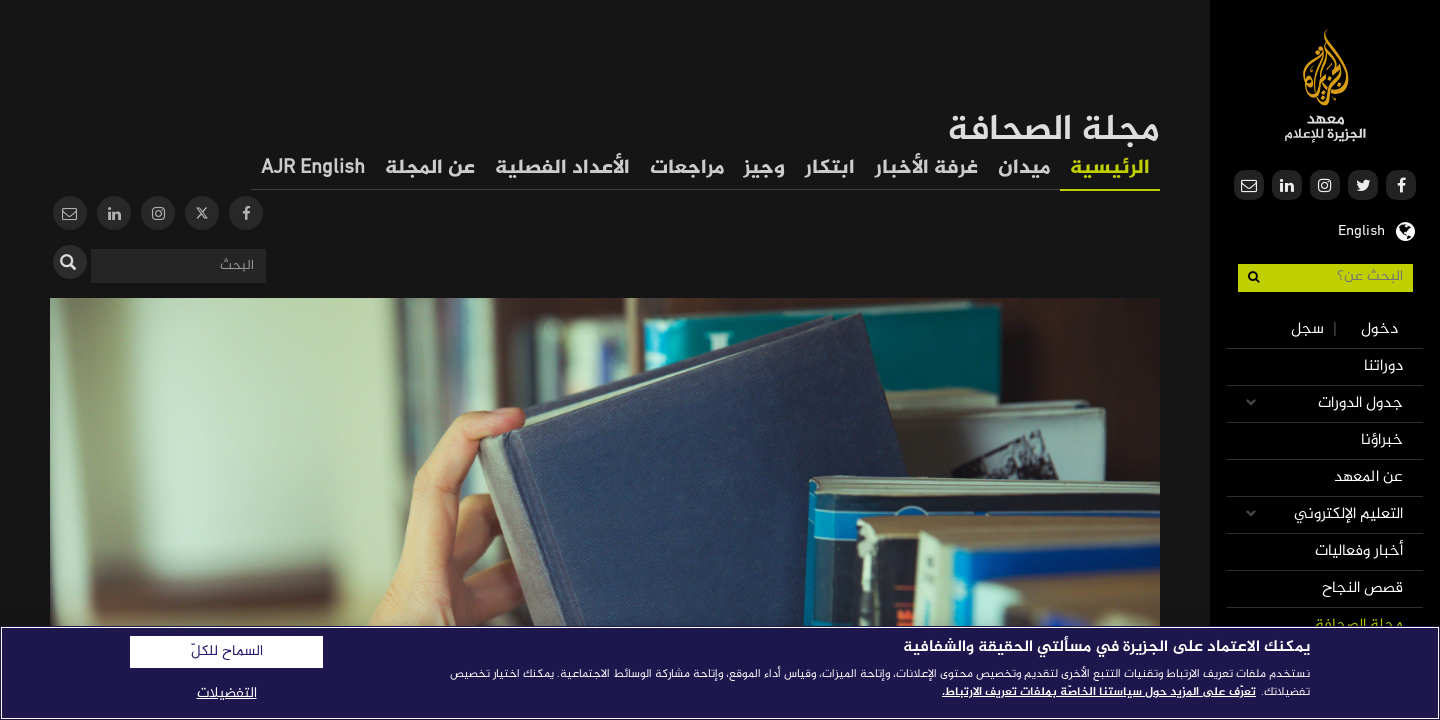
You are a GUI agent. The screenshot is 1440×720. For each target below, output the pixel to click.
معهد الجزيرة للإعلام (1325, 85)
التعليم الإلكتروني (1348, 514)
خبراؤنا (1382, 440)
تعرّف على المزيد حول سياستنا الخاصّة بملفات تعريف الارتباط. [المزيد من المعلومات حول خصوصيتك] (1099, 692)
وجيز (764, 168)
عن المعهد (1368, 477)
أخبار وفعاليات (1359, 551)
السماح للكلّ (227, 652)
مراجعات (687, 168)
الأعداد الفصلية (562, 168)
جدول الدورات (1360, 403)
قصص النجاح (1362, 588)
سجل (1307, 329)
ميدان (1024, 168)
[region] (720, 673)
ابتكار (830, 168)
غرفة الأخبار (926, 168)
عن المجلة (430, 168)
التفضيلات (227, 693)
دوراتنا (1383, 366)
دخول (1379, 329)
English (1361, 229)
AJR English (313, 168)
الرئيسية (1110, 168)
